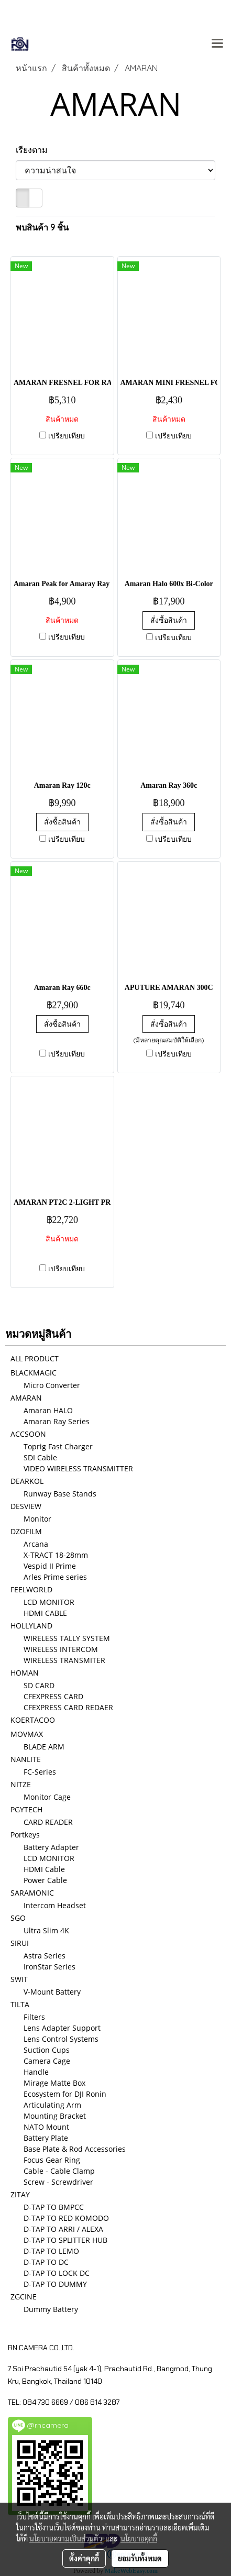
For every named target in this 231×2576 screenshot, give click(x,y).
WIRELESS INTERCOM (61, 1649)
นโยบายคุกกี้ (138, 2538)
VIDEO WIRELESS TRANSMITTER (78, 1468)
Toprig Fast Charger (58, 1446)
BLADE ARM (44, 1747)
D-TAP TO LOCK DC (57, 2273)
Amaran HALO (48, 1410)
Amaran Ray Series (57, 1421)
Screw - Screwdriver (58, 2182)
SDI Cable (40, 1457)
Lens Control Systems (61, 2039)
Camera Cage (47, 2061)
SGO (18, 1918)
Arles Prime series (55, 1577)
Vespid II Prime (50, 1566)
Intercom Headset (55, 1905)
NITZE (20, 1784)
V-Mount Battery (52, 1992)
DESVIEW (25, 1506)
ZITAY (20, 2194)
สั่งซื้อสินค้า (168, 620)
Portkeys (25, 1835)
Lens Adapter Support (62, 2028)
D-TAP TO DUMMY (55, 2284)
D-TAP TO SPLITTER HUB (65, 2240)
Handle (36, 2072)
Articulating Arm (52, 2105)
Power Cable (45, 1880)
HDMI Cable (44, 1869)
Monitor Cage (47, 1797)
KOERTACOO (32, 1720)
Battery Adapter (51, 1847)
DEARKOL (26, 1481)
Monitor (37, 1519)
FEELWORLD (31, 1589)
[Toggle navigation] (217, 44)
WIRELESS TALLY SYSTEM (67, 1638)
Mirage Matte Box (54, 2083)
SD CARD (39, 1685)
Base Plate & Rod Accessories (75, 2149)
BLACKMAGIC (33, 1373)
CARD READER (48, 1822)
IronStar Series (49, 1967)
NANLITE (25, 1759)
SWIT (19, 1979)
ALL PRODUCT (34, 1358)
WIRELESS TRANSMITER (64, 1660)
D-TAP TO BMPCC (54, 2207)
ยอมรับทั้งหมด (140, 2558)
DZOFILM (26, 1531)
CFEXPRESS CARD (53, 1696)
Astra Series (44, 1956)
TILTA (19, 2004)
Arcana (36, 1544)
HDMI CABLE (45, 1613)
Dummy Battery (51, 2309)
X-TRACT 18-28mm (56, 1555)
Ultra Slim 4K (46, 1930)
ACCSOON (28, 1434)
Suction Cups (47, 2050)
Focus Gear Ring (52, 2160)
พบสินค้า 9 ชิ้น (42, 227)
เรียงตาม (35, 150)
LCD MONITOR (49, 1602)
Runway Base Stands (60, 1494)
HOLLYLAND (31, 1626)
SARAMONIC (32, 1893)
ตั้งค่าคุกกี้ (84, 2558)
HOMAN (24, 1673)
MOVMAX (26, 1734)
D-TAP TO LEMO (51, 2251)
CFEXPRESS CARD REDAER (68, 1707)
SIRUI (19, 1943)
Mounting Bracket (55, 2116)
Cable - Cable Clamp (59, 2171)
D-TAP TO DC (46, 2262)
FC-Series (40, 1772)
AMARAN (26, 1398)
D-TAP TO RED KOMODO (66, 2218)
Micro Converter (52, 1385)
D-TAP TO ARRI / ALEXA (63, 2229)
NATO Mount (46, 2127)
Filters (34, 2017)
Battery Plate (46, 2138)
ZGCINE (23, 2297)
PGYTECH (26, 1809)
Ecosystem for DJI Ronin (65, 2094)
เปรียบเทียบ (66, 436)
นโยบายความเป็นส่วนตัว (65, 2538)
